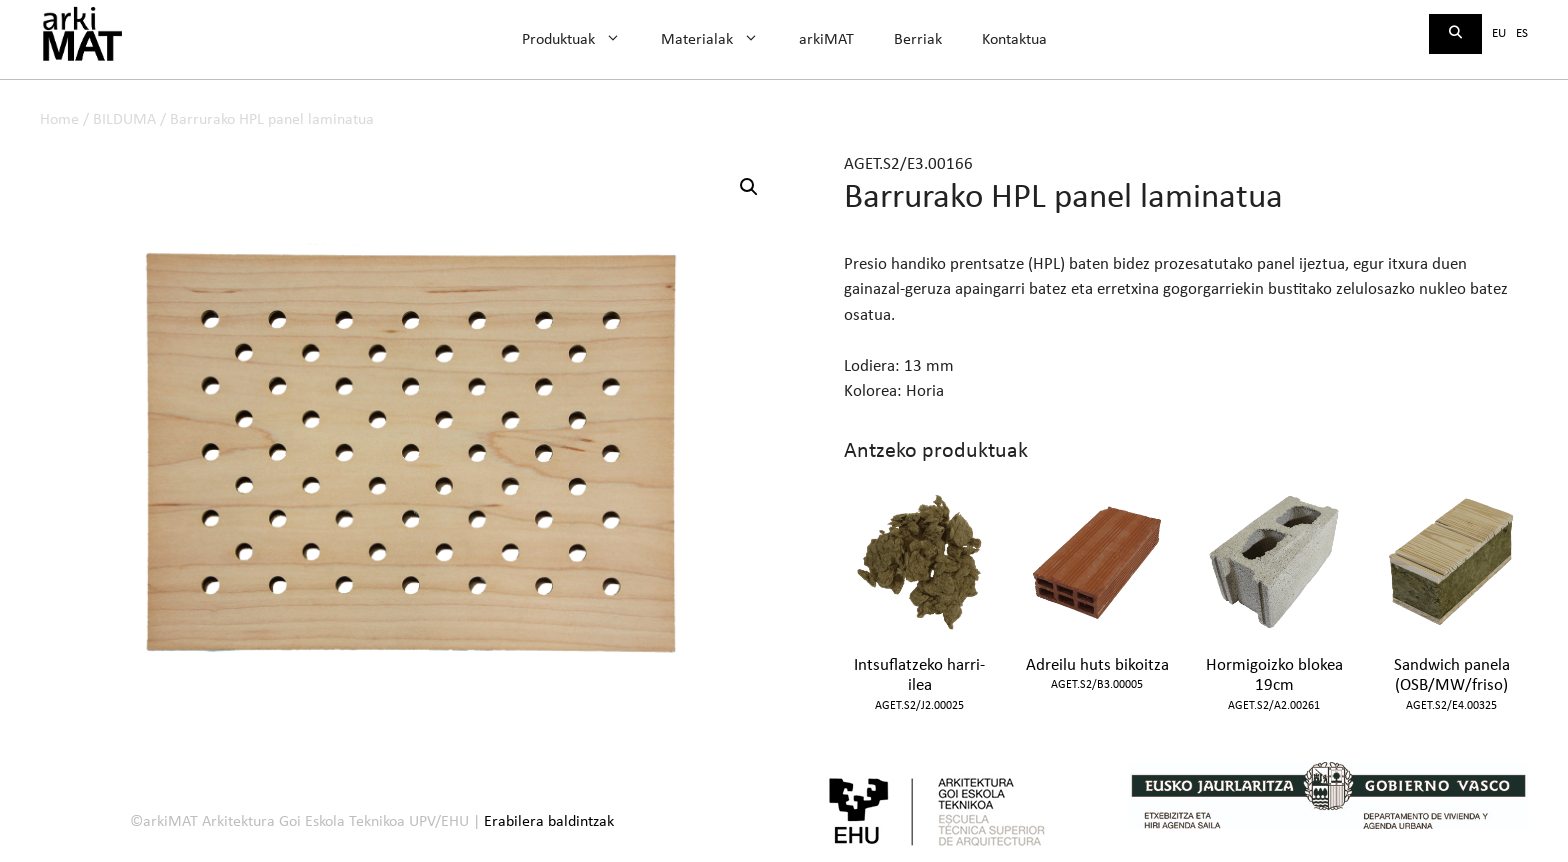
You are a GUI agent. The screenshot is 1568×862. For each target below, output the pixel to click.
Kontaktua (1014, 40)
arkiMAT (826, 40)
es (1522, 33)
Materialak (720, 40)
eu (1499, 33)
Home (59, 120)
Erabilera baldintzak (549, 822)
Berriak (918, 40)
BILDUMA (124, 120)
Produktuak (581, 40)
